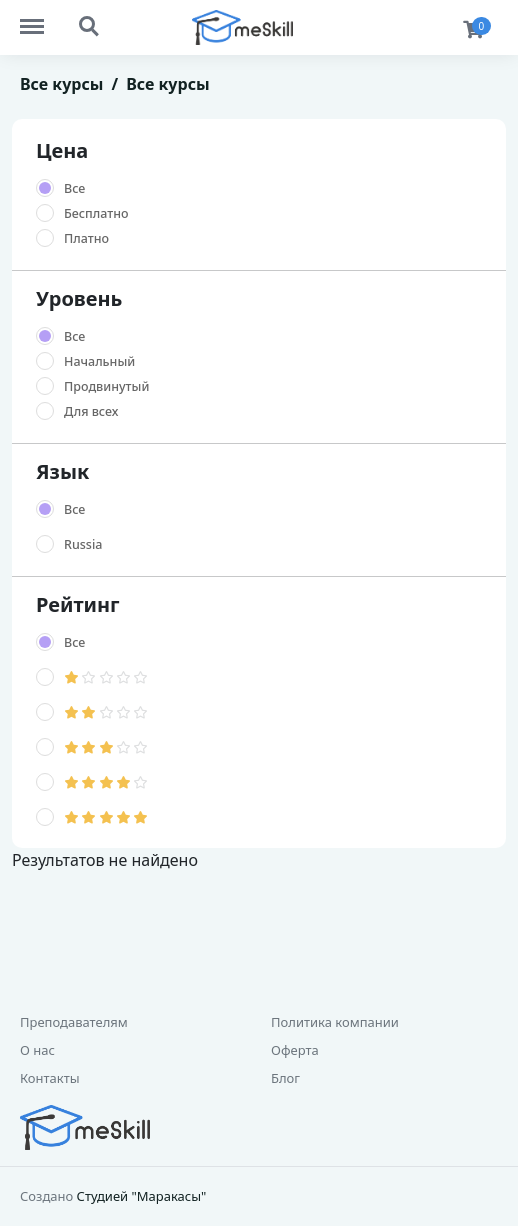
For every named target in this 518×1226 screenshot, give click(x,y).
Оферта (295, 1050)
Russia (83, 544)
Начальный (99, 361)
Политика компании (335, 1022)
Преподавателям (74, 1022)
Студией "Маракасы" (142, 1196)
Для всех (91, 411)
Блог (285, 1078)
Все (74, 188)
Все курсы (62, 84)
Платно (86, 238)
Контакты (50, 1078)
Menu (41, 17)
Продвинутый (106, 386)
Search (90, 27)
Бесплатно (96, 213)
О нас (37, 1050)
